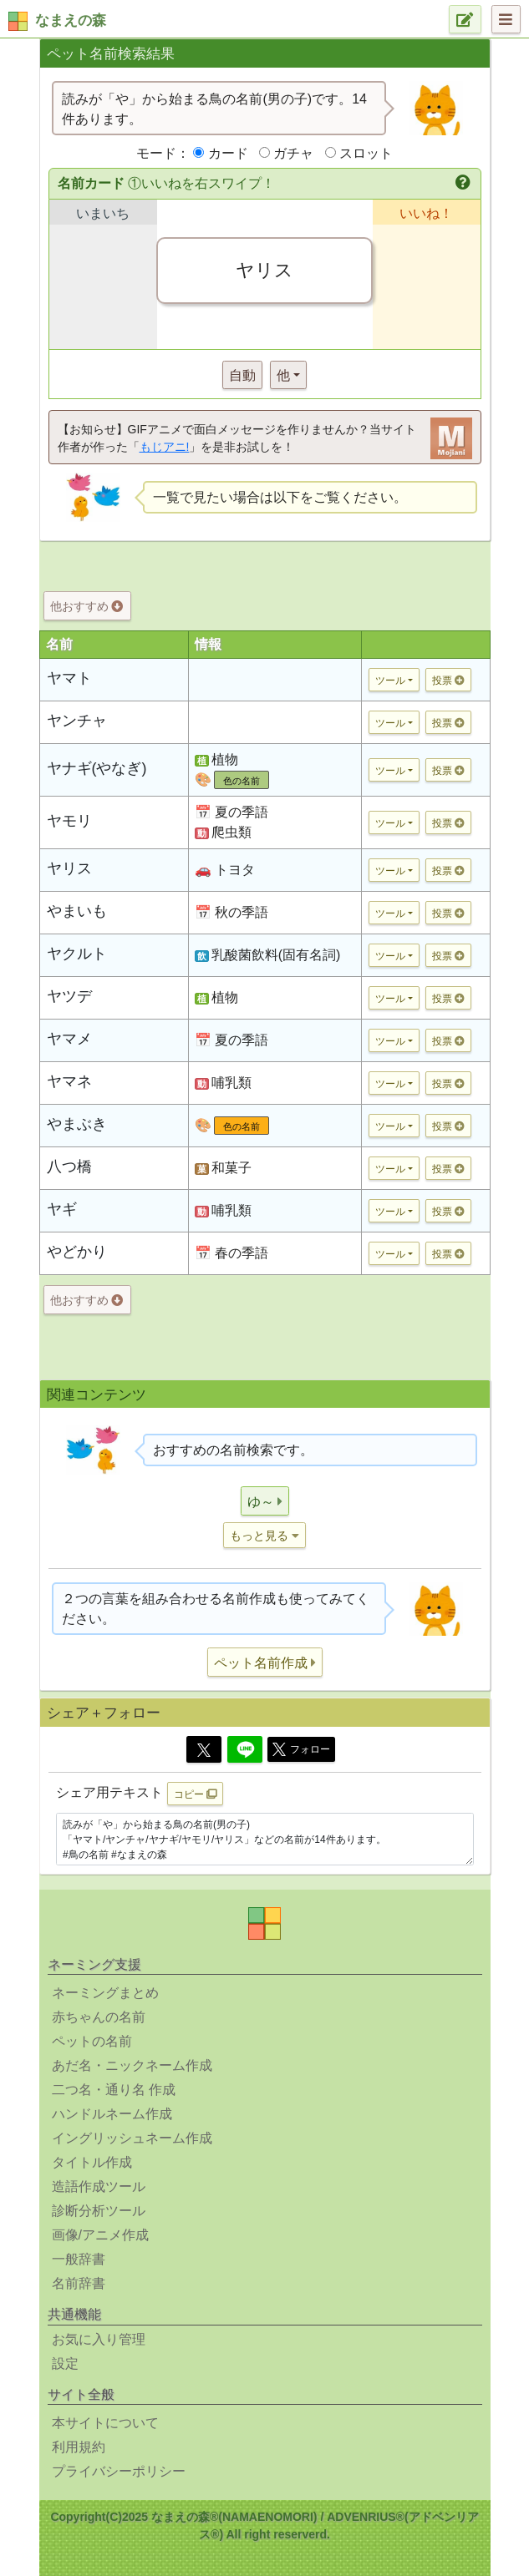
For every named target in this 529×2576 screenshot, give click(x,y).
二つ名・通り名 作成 (113, 2090)
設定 (65, 2363)
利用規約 (78, 2447)
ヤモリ (69, 820)
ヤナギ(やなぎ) (97, 768)
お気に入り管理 (98, 2339)
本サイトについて (105, 2423)
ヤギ (62, 1209)
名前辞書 (78, 2283)
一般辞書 (78, 2259)
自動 (242, 375)
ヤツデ (69, 996)
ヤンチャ (77, 720)
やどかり (77, 1251)
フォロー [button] (301, 1749)
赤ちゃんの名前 (98, 2017)
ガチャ (293, 153)
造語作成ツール (98, 2186)
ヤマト (69, 678)
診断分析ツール (98, 2211)
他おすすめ (86, 606)
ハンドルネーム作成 (112, 2114)
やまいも (77, 911)
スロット (366, 153)
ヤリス (69, 868)
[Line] (244, 1749)
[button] (464, 184)
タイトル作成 (92, 2162)
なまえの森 (70, 20)
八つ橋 (69, 1166)
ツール (390, 680)
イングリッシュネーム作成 (132, 2138)
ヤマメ (69, 1038)
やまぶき (77, 1124)
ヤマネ (69, 1081)
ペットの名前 (92, 2041)
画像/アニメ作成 (100, 2235)
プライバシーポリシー (119, 2471)
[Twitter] (203, 1749)
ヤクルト (77, 953)
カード (228, 153)
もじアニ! (165, 446)
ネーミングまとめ (105, 1993)
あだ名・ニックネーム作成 (132, 2065)
